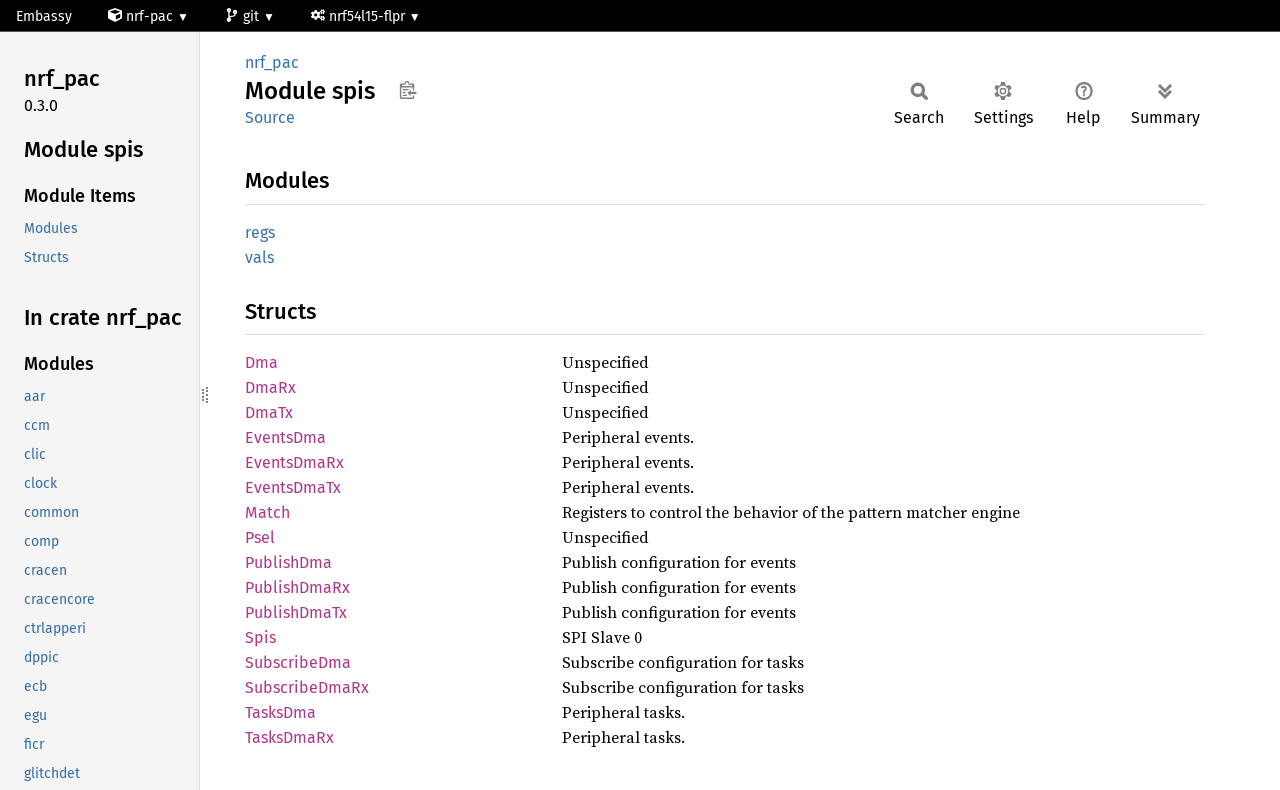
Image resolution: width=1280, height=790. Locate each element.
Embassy (44, 16)
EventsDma (285, 437)
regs (260, 232)
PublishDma (288, 562)
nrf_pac (272, 62)
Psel (260, 537)
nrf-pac (142, 16)
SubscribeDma (298, 662)
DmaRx (270, 387)
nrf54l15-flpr (360, 16)
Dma (261, 362)
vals (259, 257)
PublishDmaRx (297, 587)
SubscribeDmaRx (307, 687)
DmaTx (269, 412)
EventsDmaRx (294, 462)
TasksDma (280, 712)
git (244, 16)
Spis (260, 637)
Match (267, 512)
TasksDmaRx (289, 737)
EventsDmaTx (293, 487)
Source (270, 117)
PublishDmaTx (296, 612)
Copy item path (407, 90)
